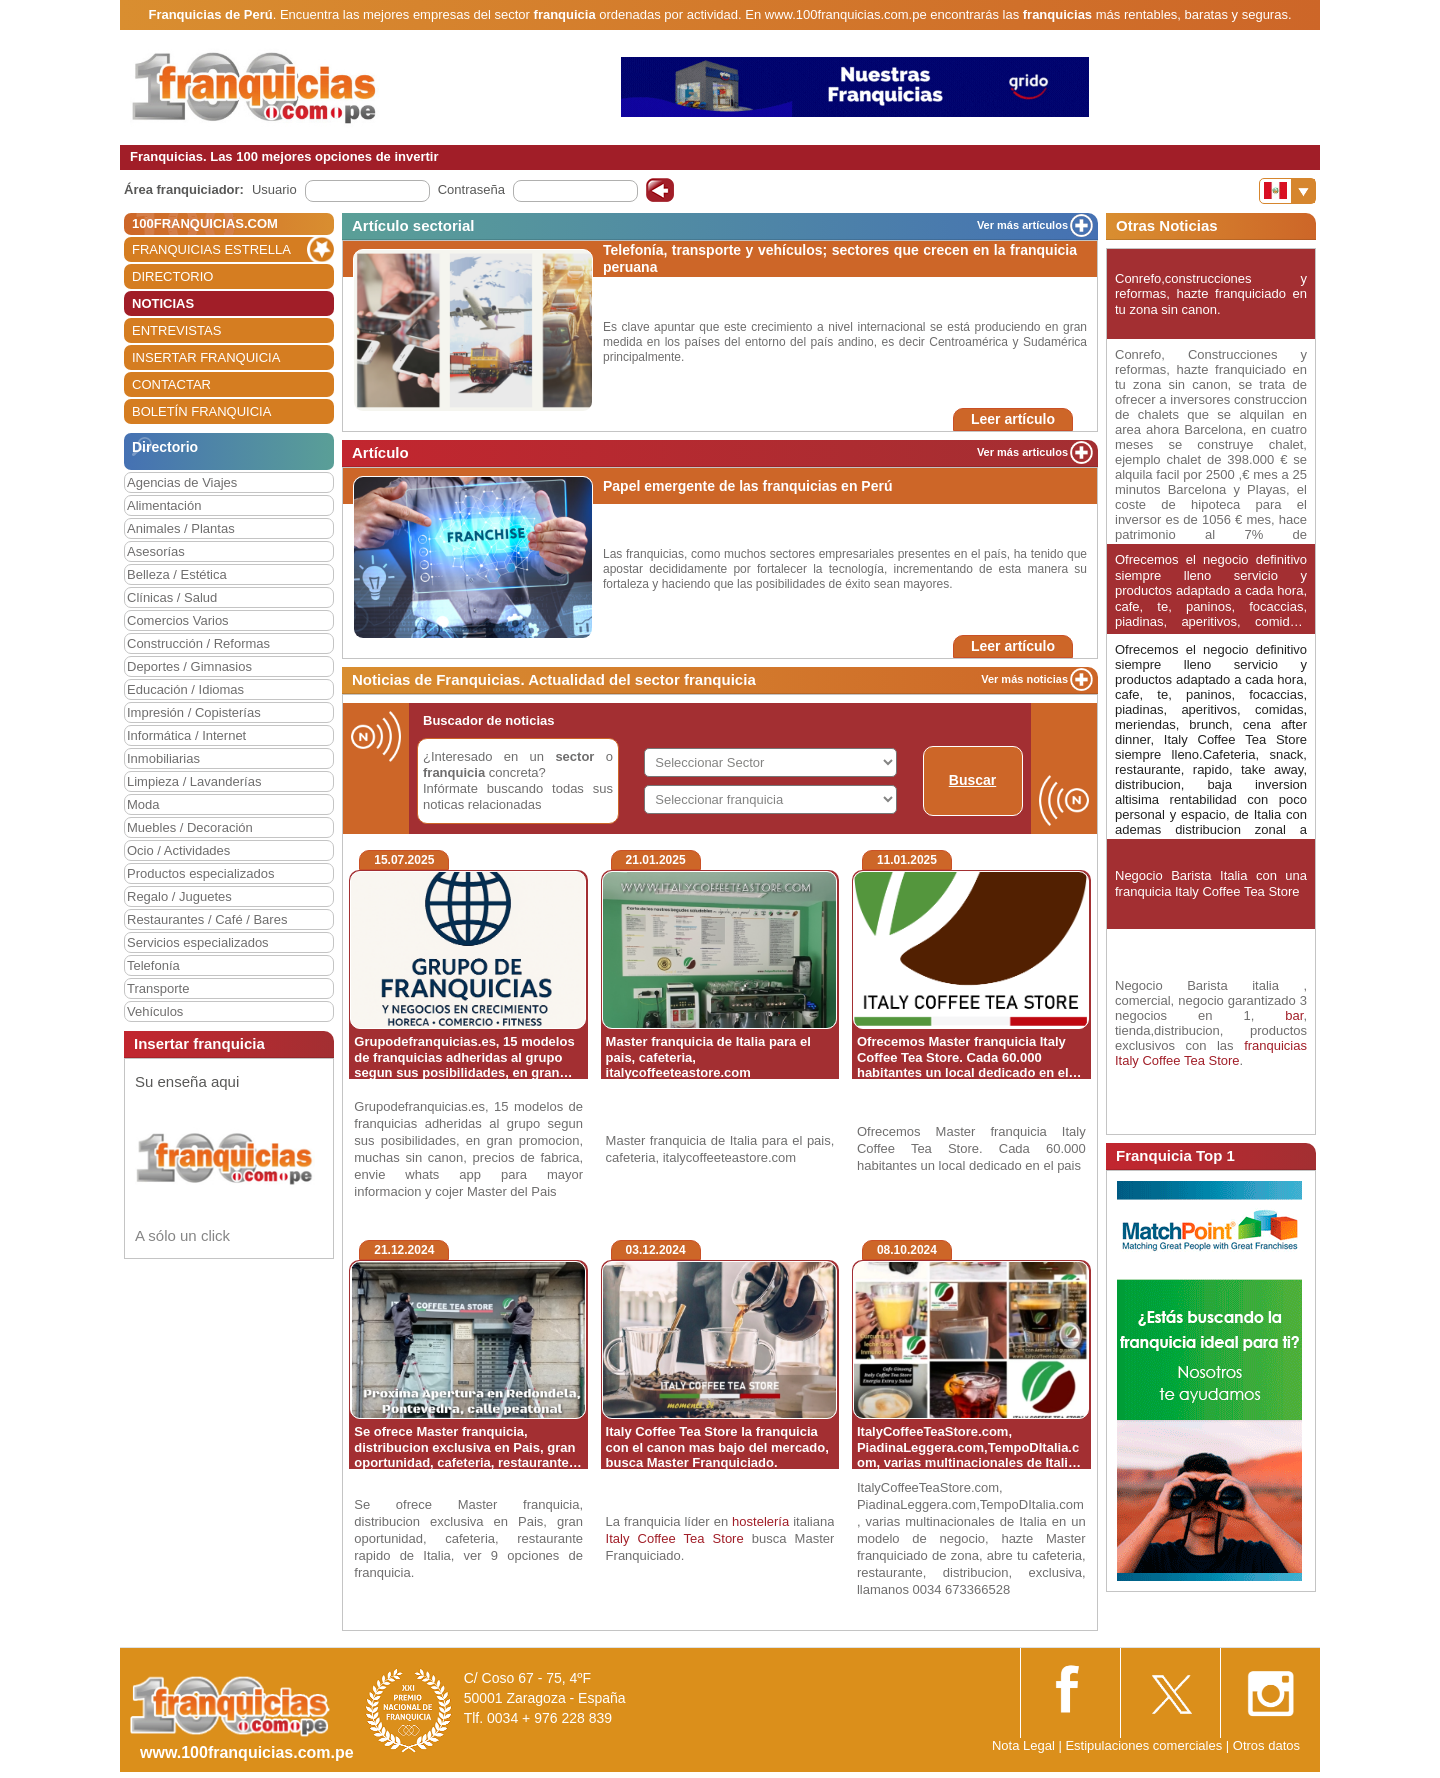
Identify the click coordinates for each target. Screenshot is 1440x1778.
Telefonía (153, 965)
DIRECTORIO (172, 276)
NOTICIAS (163, 303)
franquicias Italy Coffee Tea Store (1211, 1053)
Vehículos (155, 1011)
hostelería (760, 1521)
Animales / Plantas (181, 528)
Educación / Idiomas (185, 689)
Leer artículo (1013, 419)
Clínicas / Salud (172, 597)
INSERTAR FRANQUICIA (206, 357)
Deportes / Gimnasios (189, 666)
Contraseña (471, 189)
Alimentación (164, 505)
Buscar (972, 780)
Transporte (158, 988)
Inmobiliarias (163, 758)
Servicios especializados (198, 942)
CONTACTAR (171, 384)
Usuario (274, 189)
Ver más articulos (1022, 452)
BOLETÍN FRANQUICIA (201, 411)
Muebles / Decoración (190, 827)
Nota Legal (1023, 1745)
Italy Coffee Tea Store (675, 1538)
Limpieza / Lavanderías (194, 781)
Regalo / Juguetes (179, 896)
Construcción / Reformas (198, 643)
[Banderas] (1287, 191)
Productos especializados (200, 873)
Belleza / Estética (177, 574)
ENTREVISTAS (176, 330)
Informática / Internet (186, 735)
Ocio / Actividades (178, 850)
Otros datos (1266, 1745)
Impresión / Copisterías (194, 712)
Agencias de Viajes (182, 482)
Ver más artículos (1022, 225)
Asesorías (156, 551)
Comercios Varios (178, 620)
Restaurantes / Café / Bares (207, 919)
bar (1294, 1015)
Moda (143, 804)
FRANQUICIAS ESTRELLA (211, 249)
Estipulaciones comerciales (1145, 1745)
